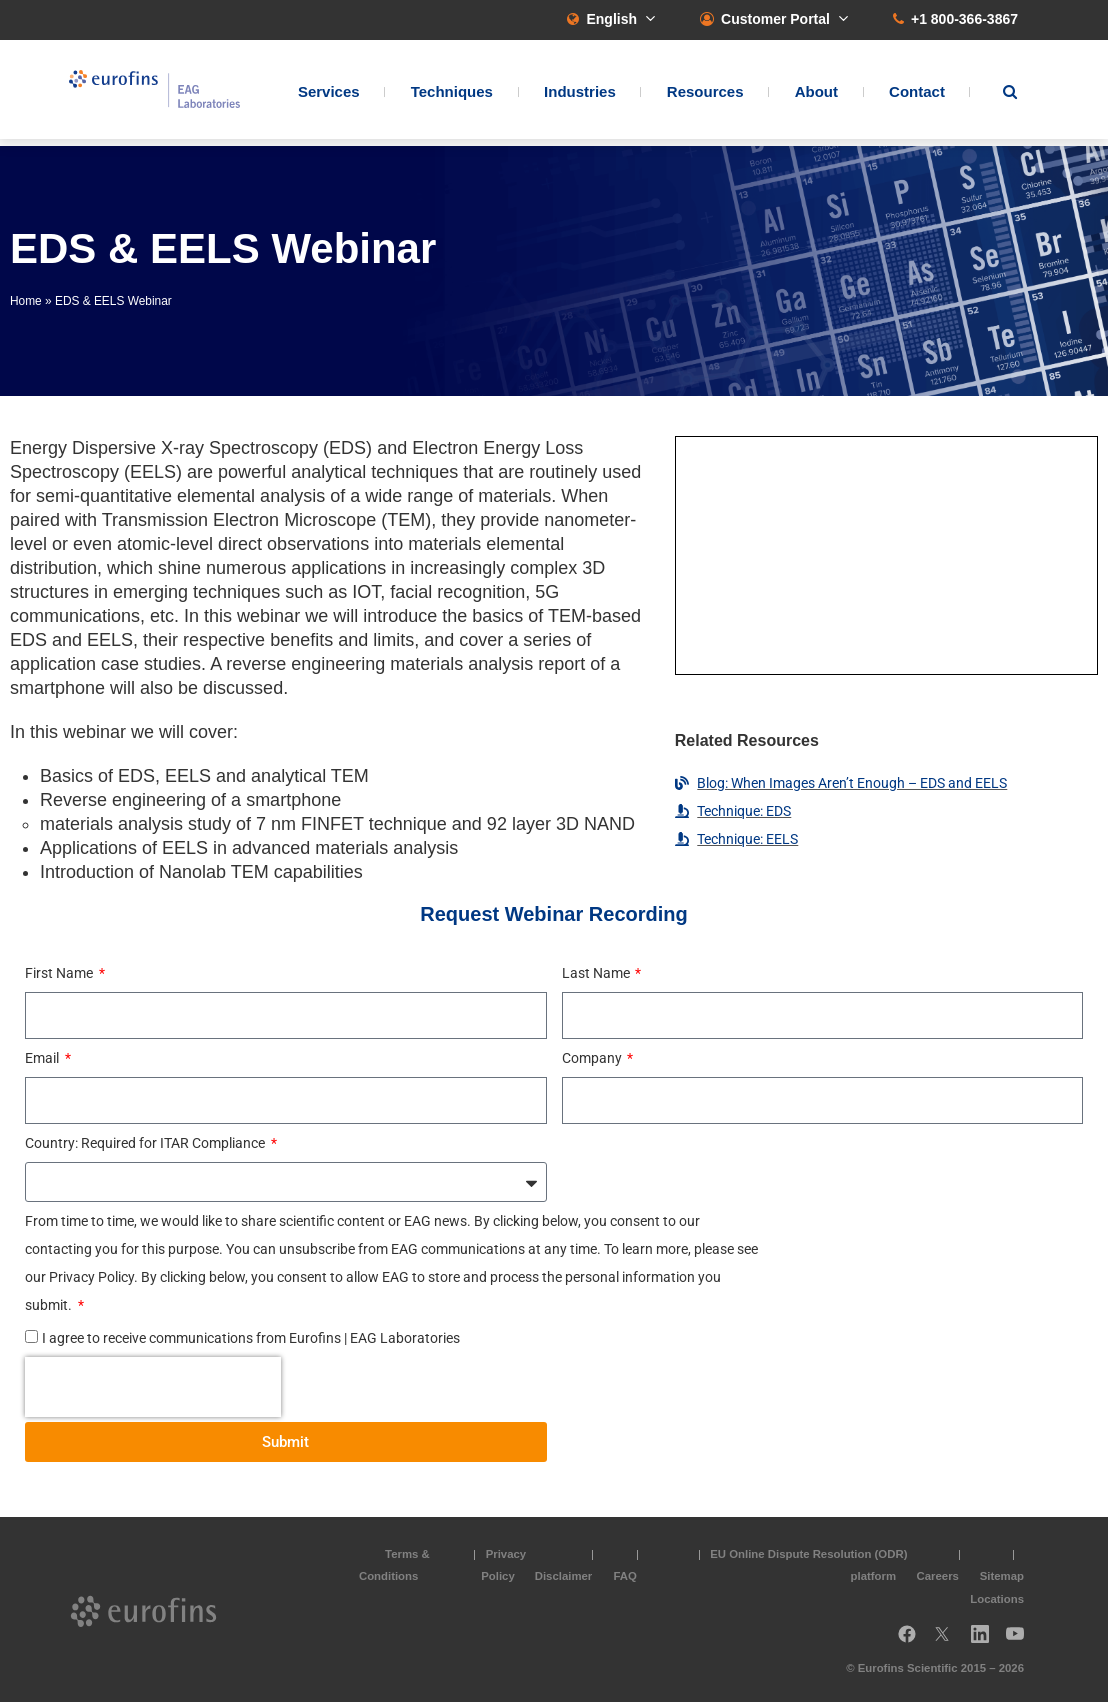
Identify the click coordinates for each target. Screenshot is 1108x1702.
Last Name (597, 973)
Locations (997, 1599)
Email (43, 1058)
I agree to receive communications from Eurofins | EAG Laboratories (251, 1338)
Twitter (948, 1641)
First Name (60, 973)
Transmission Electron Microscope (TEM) (266, 520)
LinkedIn (986, 1641)
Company (593, 1058)
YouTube (1021, 1641)
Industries (580, 95)
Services (329, 95)
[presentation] (153, 1387)
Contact (917, 95)
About (816, 95)
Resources (705, 95)
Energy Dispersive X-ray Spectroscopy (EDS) (191, 448)
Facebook (907, 1641)
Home (26, 301)
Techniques (452, 95)
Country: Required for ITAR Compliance (146, 1143)
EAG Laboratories (169, 93)
